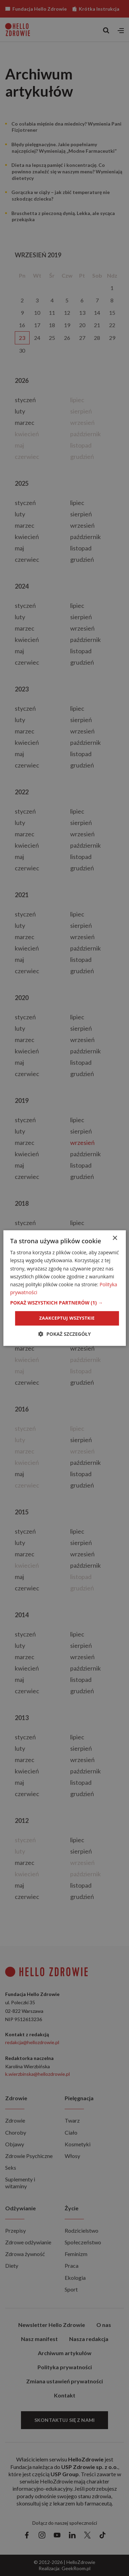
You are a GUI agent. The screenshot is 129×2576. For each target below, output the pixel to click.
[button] (64, 1303)
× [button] (114, 1238)
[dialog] (64, 1288)
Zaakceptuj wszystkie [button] (67, 1318)
